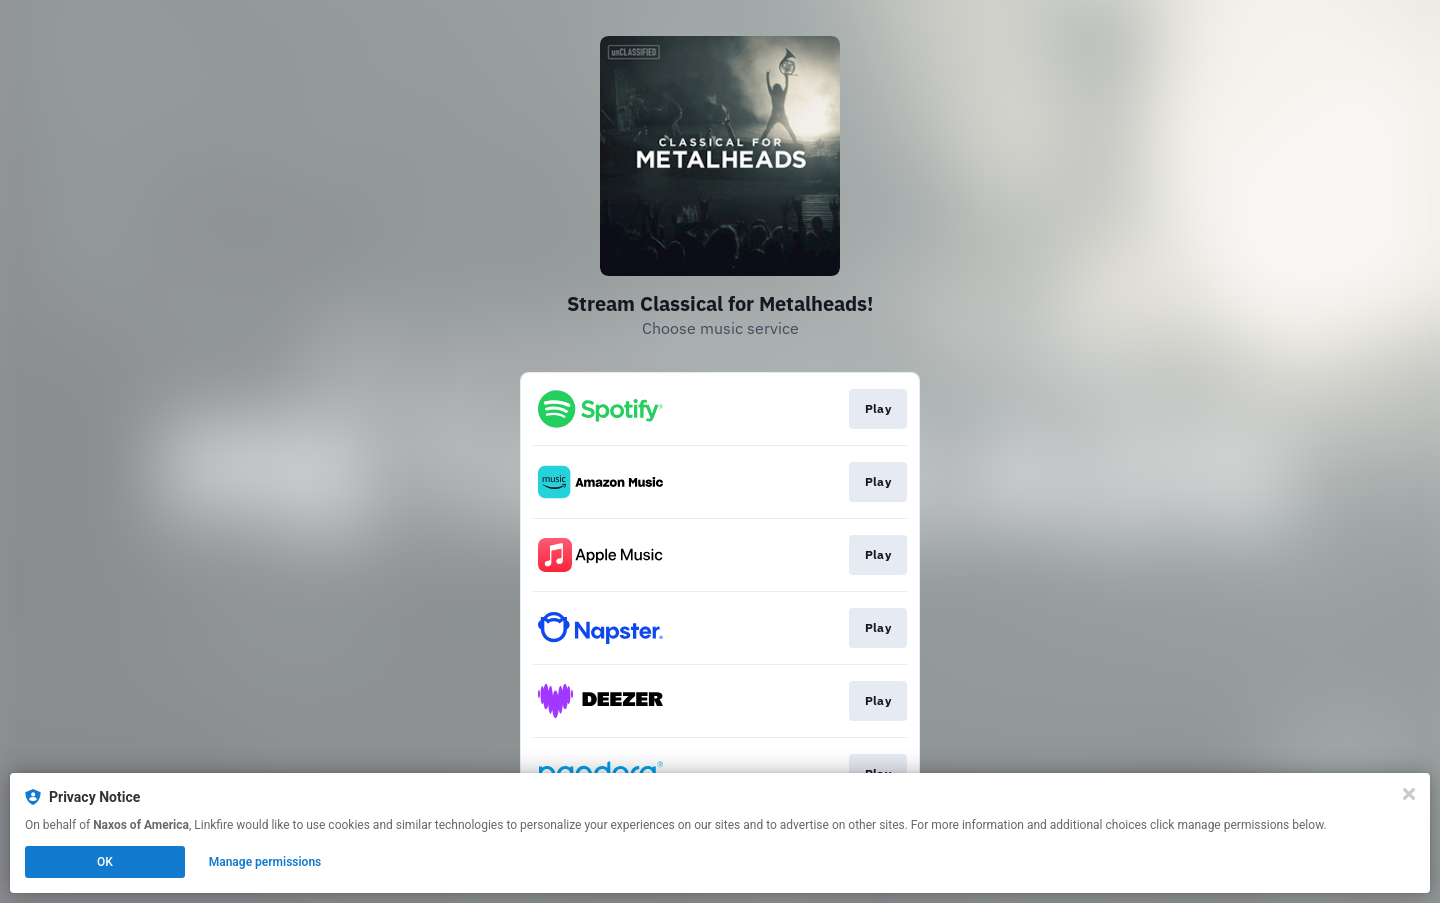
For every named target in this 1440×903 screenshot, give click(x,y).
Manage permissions (265, 862)
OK (105, 862)
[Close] (1409, 794)
